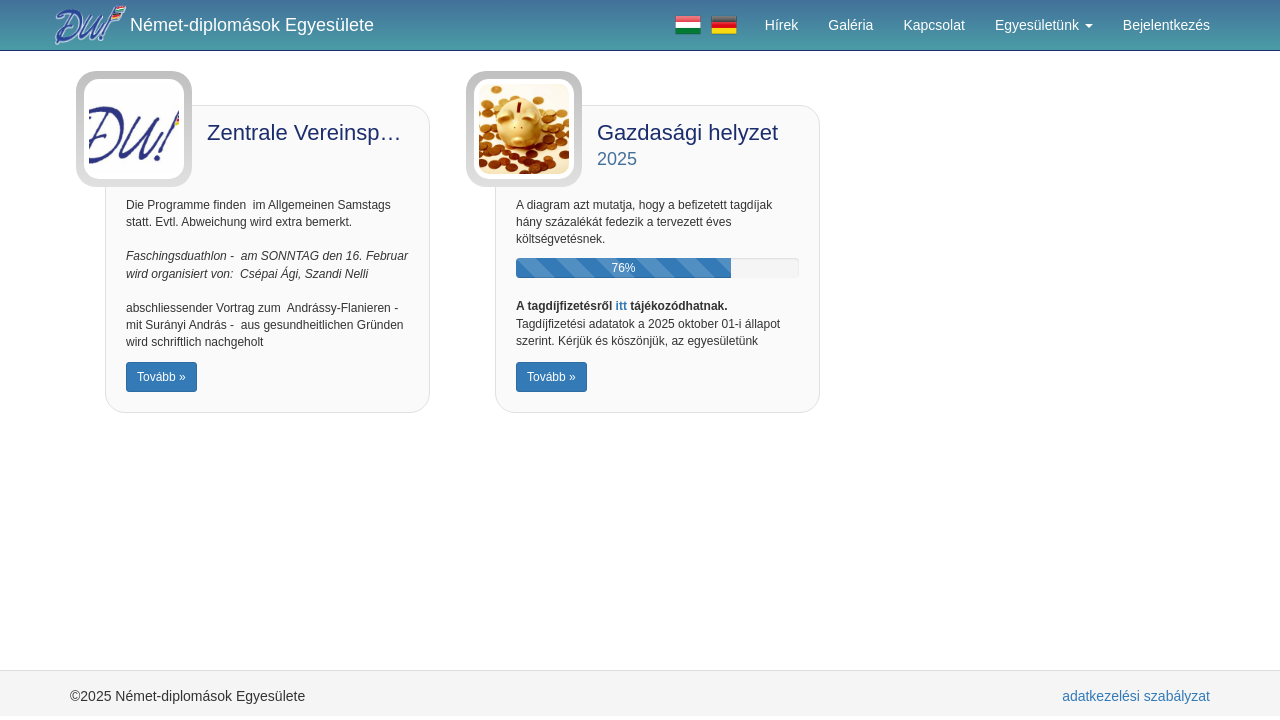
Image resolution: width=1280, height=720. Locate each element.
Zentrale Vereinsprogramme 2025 (371, 132)
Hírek (781, 25)
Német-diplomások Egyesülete (252, 25)
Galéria (850, 25)
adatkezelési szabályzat (1136, 696)
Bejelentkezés (1166, 25)
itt (621, 306)
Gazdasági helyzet (687, 132)
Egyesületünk (1044, 25)
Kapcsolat (933, 25)
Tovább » (161, 377)
